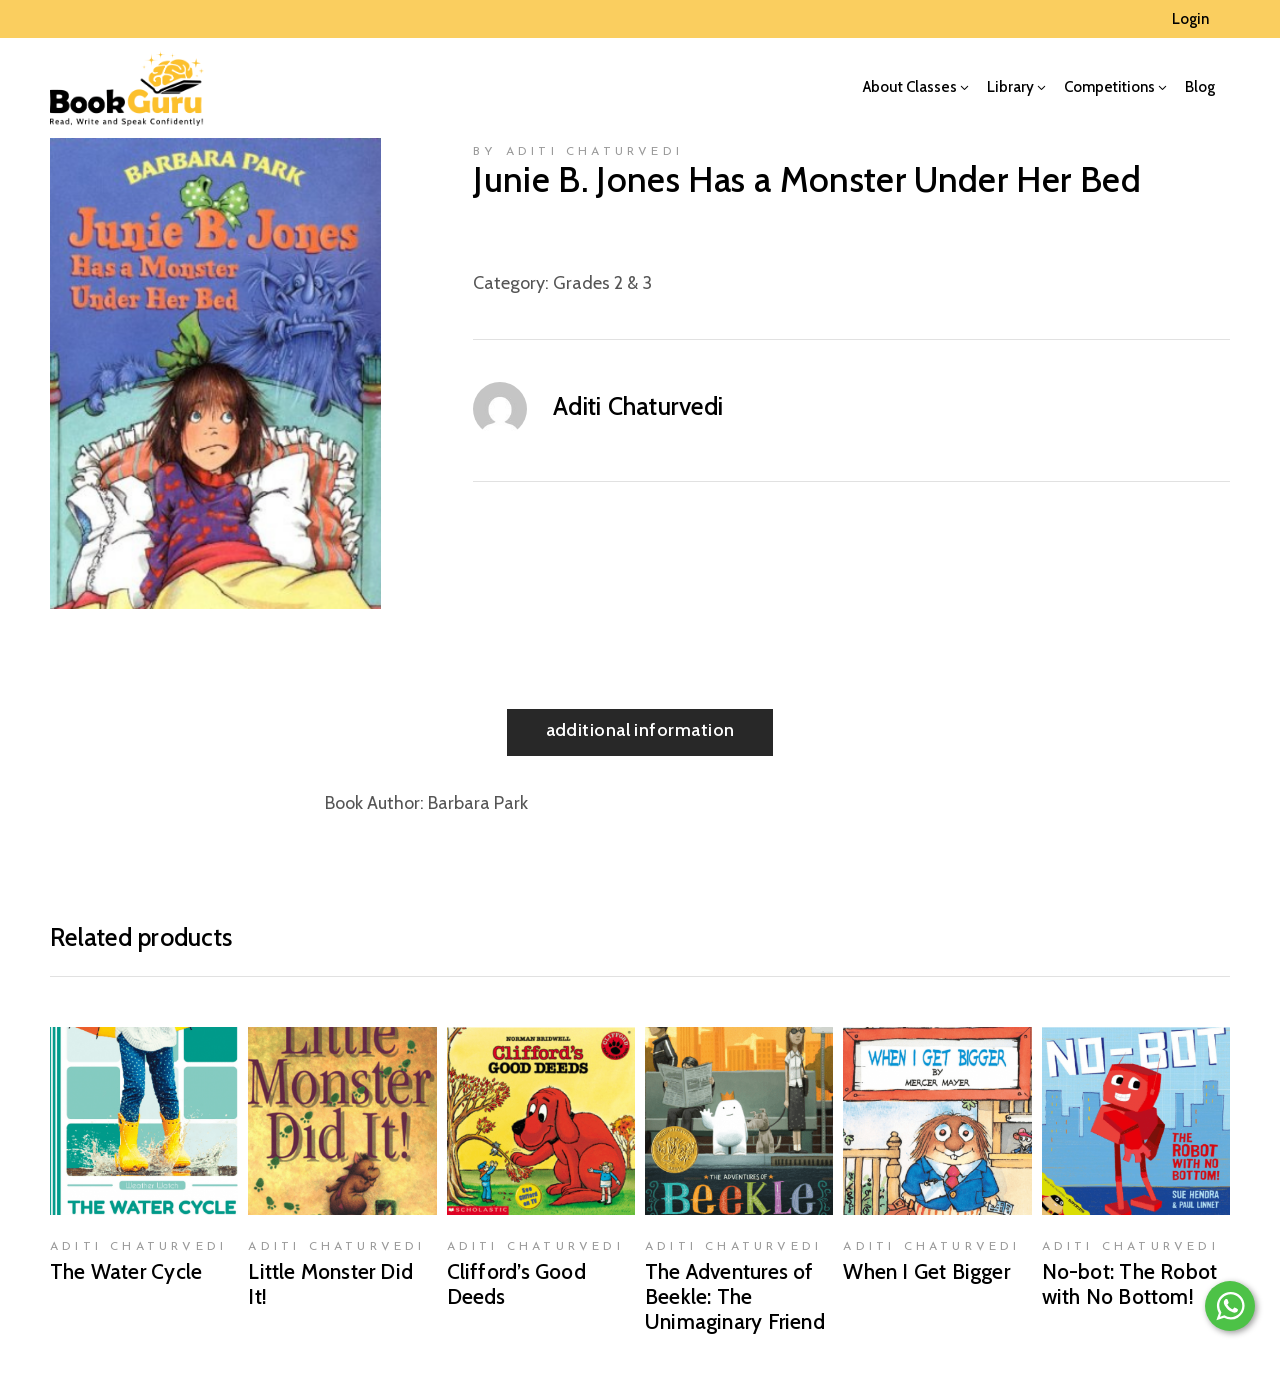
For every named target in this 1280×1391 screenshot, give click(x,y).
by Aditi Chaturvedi (578, 152)
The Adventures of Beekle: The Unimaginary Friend (735, 1296)
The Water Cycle (126, 1271)
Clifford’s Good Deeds (516, 1284)
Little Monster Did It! (330, 1284)
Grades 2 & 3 (602, 283)
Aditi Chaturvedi (638, 406)
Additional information (640, 730)
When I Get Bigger (926, 1271)
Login (1190, 19)
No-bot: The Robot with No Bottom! (1130, 1284)
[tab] (640, 732)
